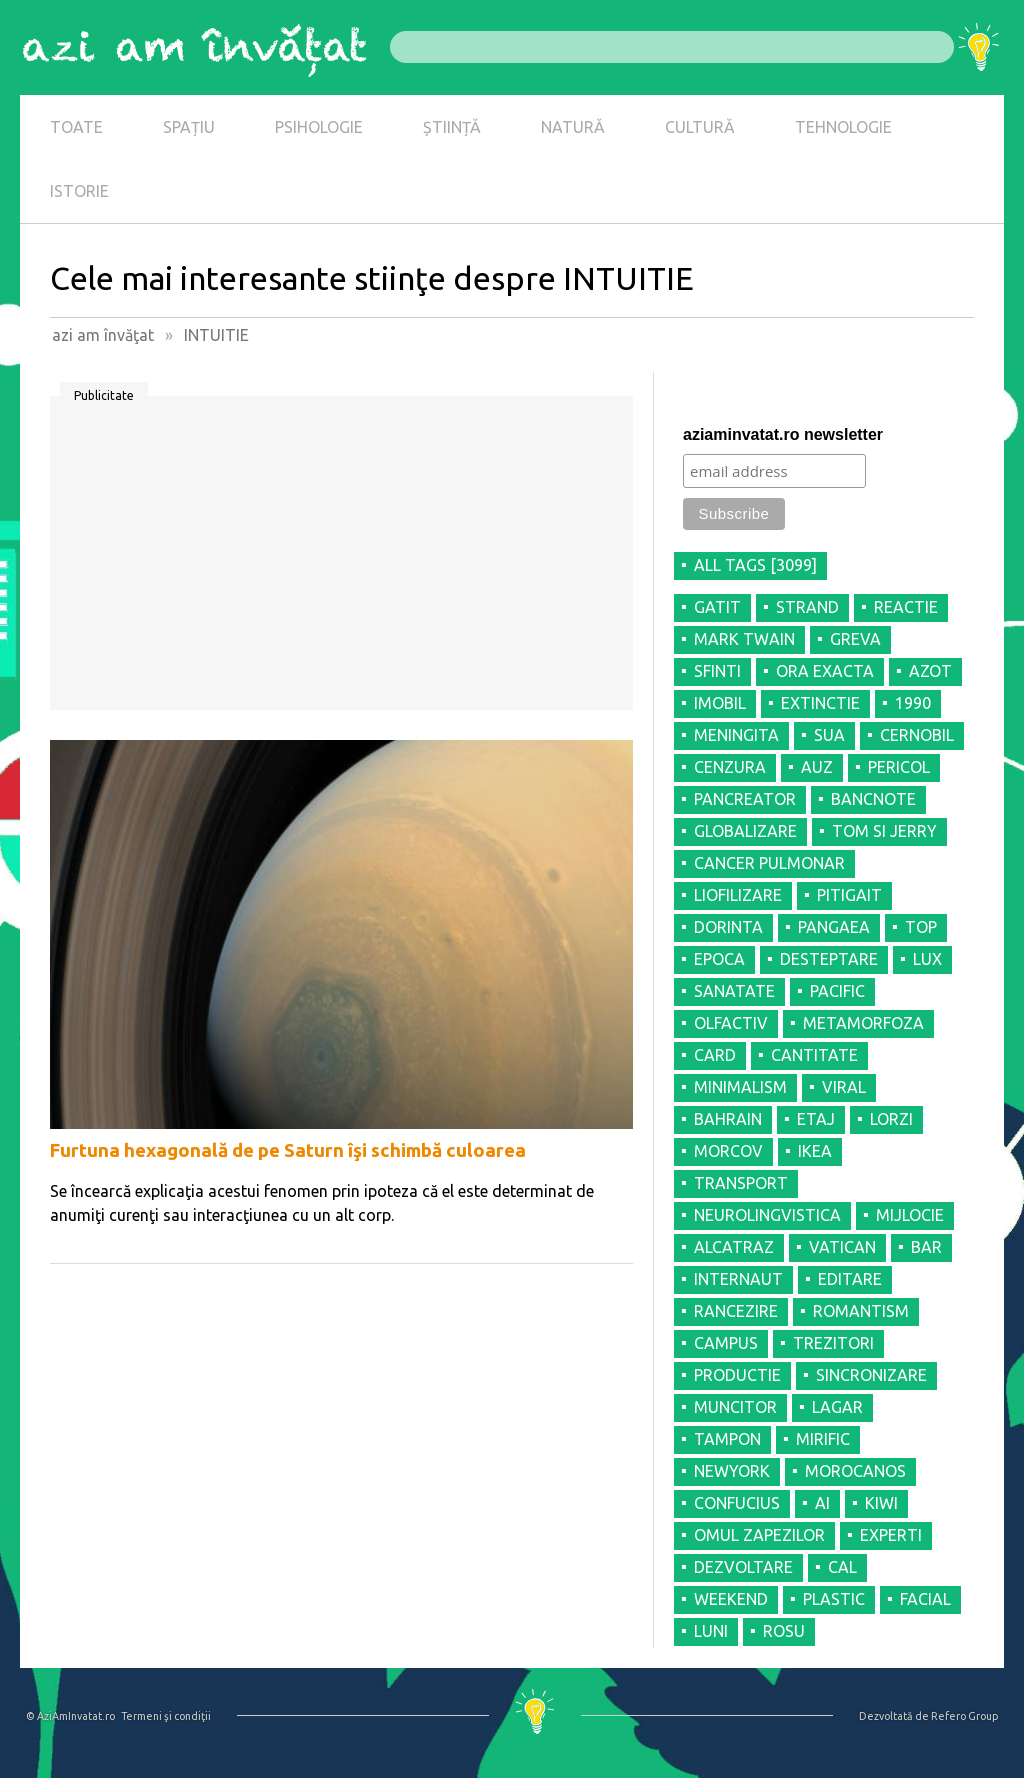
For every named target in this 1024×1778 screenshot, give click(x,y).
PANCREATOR (745, 799)
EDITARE (850, 1279)
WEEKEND (731, 1599)
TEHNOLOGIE (843, 127)
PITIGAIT (849, 895)
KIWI (881, 1503)
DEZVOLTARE (743, 1567)
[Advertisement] (341, 560)
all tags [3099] (755, 565)
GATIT (717, 607)
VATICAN (842, 1247)
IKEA (815, 1151)
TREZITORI (833, 1343)
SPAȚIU (189, 127)
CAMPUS (726, 1343)
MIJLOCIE (910, 1215)
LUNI (711, 1631)
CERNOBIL (917, 735)
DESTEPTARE (829, 959)
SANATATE (734, 991)
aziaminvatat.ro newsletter (783, 434)
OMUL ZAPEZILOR (759, 1535)
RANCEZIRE (736, 1311)
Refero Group (964, 1716)
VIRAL (844, 1087)
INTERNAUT (738, 1279)
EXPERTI (891, 1535)
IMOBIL (720, 703)
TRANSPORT (741, 1183)
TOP (921, 927)
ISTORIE (79, 191)
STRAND (807, 607)
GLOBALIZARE (745, 831)
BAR (926, 1247)
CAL (842, 1567)
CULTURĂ (700, 127)
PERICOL (899, 767)
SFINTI (717, 671)
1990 (913, 703)
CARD (715, 1055)
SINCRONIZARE (871, 1375)
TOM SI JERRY (884, 831)
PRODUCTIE (737, 1375)
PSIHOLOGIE (319, 127)
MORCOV (728, 1151)
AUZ (817, 767)
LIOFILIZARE (738, 895)
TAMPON (727, 1439)
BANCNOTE (873, 799)
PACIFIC (837, 991)
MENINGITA (736, 735)
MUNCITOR (735, 1407)
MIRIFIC (823, 1439)
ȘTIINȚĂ (452, 127)
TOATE (76, 127)
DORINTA (728, 927)
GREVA (855, 639)
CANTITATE (814, 1055)
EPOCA (719, 959)
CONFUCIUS (737, 1503)
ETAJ (816, 1119)
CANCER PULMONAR (769, 863)
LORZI (891, 1119)
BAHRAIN (728, 1119)
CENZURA (730, 767)
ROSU (784, 1631)
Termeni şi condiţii (166, 1716)
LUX (927, 959)
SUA (829, 735)
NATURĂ (573, 127)
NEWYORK (732, 1471)
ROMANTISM (861, 1311)
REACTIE (906, 607)
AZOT (930, 671)
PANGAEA (834, 927)
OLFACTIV (731, 1023)
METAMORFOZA (863, 1023)
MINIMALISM (740, 1087)
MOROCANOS (855, 1471)
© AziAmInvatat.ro (70, 1716)
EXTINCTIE (820, 703)
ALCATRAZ (734, 1247)
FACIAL (925, 1599)
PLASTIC (834, 1599)
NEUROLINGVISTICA (767, 1215)
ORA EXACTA (825, 671)
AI (822, 1503)
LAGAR (837, 1407)
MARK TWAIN (744, 639)
